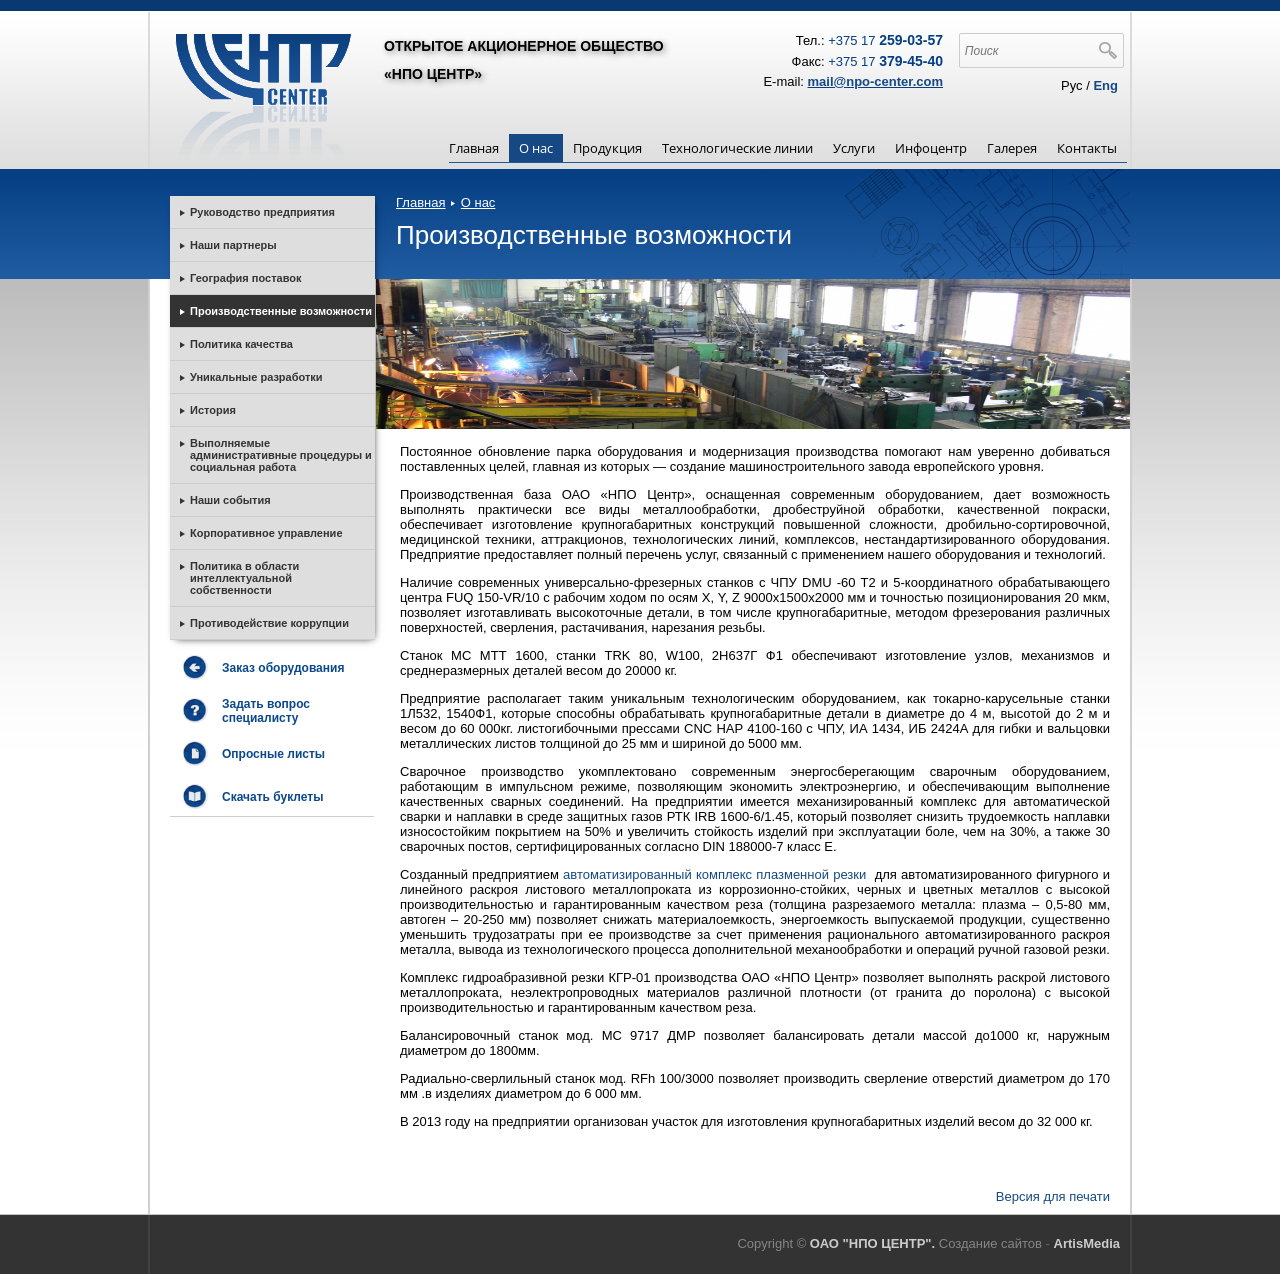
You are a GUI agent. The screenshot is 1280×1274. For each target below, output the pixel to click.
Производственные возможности (281, 311)
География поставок (245, 278)
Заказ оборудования (283, 668)
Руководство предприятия (262, 212)
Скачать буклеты (272, 797)
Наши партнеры (233, 245)
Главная (474, 148)
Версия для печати (1053, 1196)
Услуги (854, 148)
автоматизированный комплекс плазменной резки (716, 874)
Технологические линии (737, 148)
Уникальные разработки (256, 377)
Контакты (1087, 148)
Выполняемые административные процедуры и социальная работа (281, 455)
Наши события (230, 500)
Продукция (607, 148)
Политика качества (241, 344)
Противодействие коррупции (269, 623)
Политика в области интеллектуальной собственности (244, 578)
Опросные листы (273, 754)
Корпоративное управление (266, 533)
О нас (536, 148)
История (213, 410)
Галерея (1012, 148)
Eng (1105, 85)
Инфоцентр (931, 148)
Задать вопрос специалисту (266, 711)
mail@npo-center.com (875, 81)
